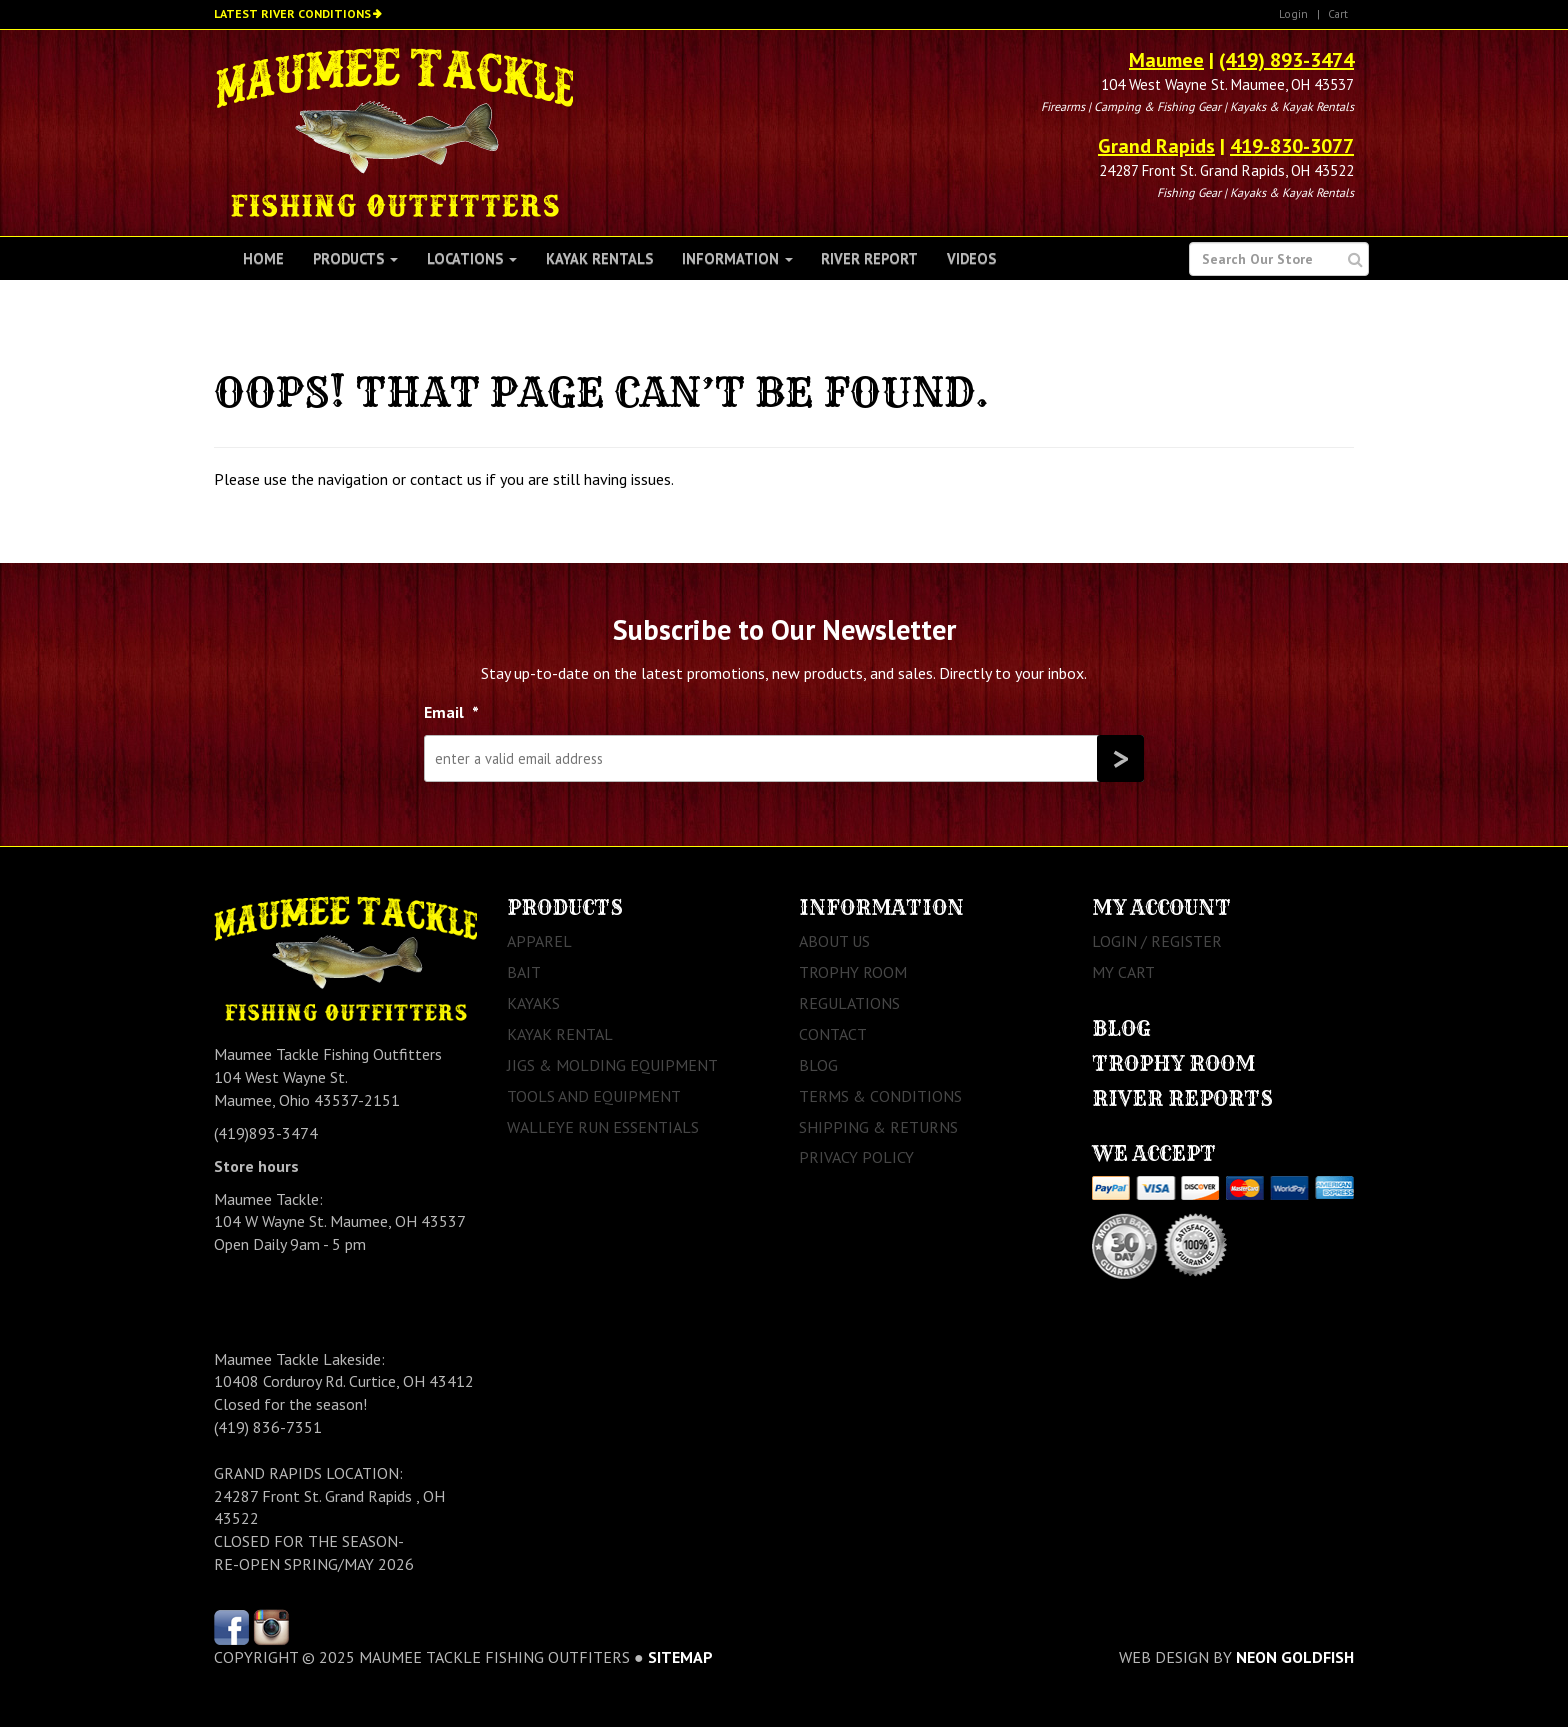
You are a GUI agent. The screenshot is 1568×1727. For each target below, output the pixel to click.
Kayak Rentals (599, 258)
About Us (834, 941)
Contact (833, 1034)
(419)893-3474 (266, 1133)
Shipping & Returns (878, 1127)
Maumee (1166, 60)
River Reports (1182, 1098)
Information (737, 258)
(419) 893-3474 (1286, 60)
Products (355, 258)
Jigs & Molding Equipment (612, 1065)
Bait (524, 972)
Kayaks (533, 1003)
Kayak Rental (560, 1034)
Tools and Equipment (594, 1096)
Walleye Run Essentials (603, 1127)
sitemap (680, 1657)
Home (263, 258)
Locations (472, 258)
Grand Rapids (1156, 146)
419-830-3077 (1292, 146)
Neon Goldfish (1295, 1657)
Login (1293, 13)
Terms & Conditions (880, 1096)
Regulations (849, 1003)
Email (451, 712)
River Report (869, 258)
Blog (818, 1065)
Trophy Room (853, 972)
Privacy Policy (856, 1157)
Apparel (539, 941)
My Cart (1123, 972)
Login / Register (1157, 941)
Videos (971, 258)
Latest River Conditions (292, 13)
